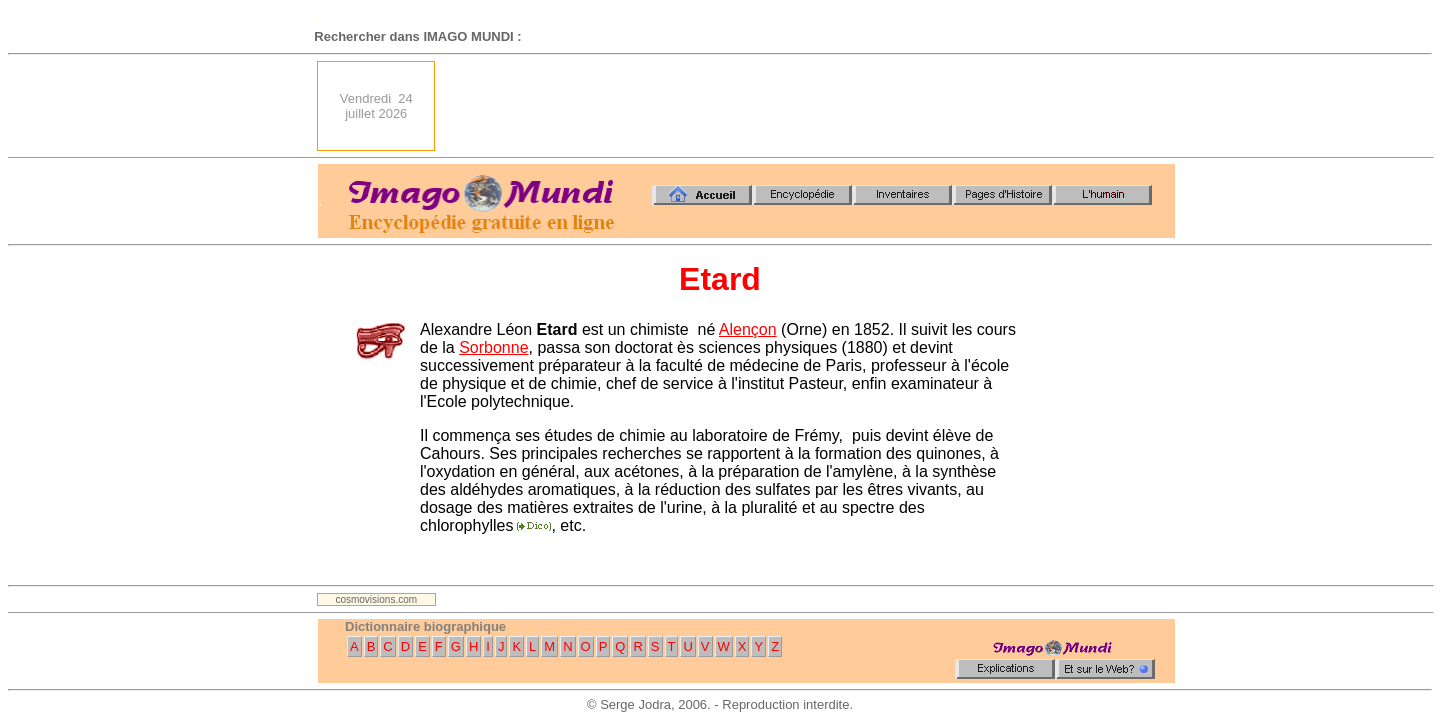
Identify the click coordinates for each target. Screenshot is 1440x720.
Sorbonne (493, 347)
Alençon (748, 329)
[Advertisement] (811, 106)
